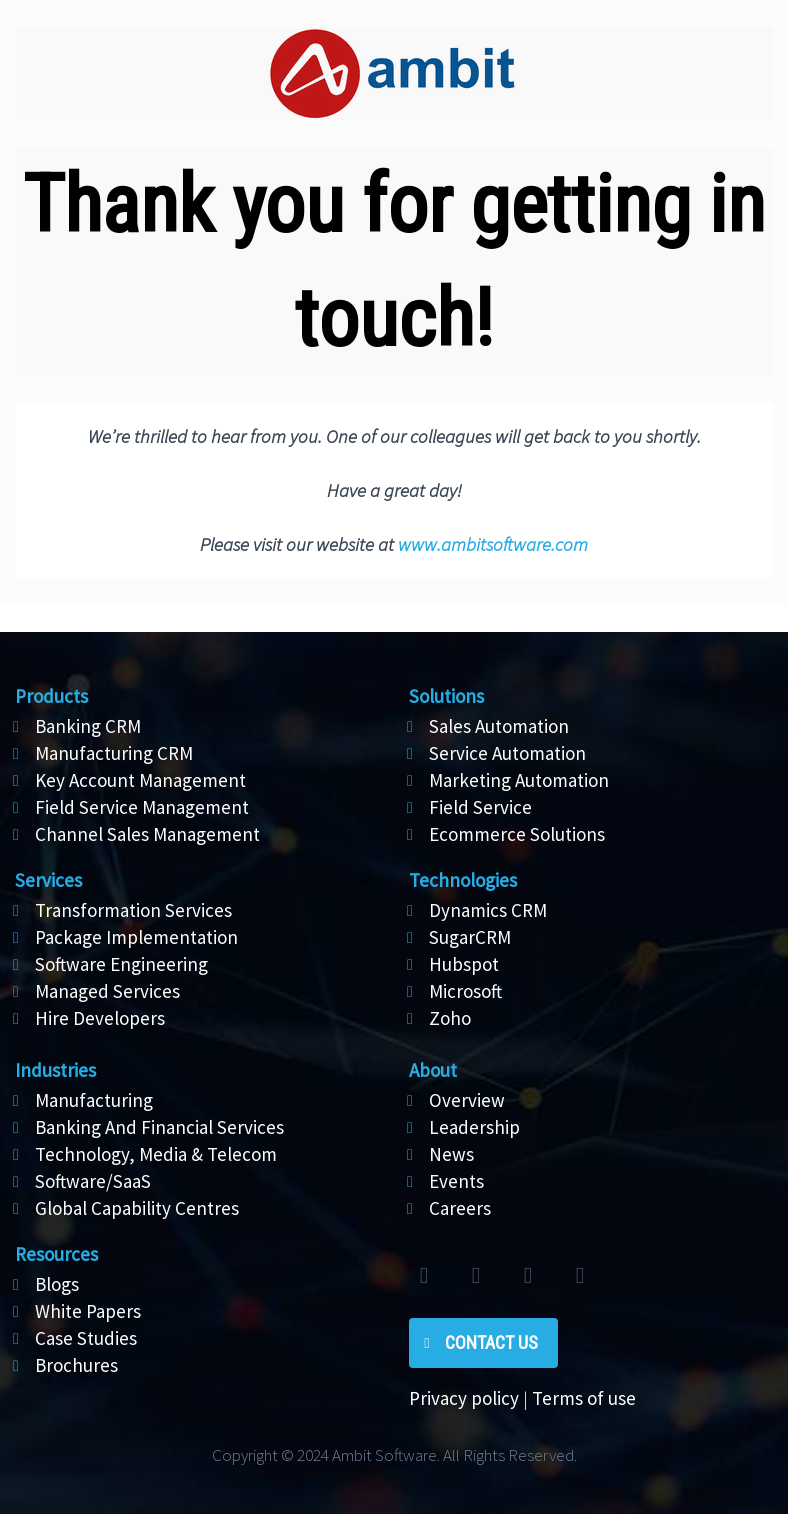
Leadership (474, 1127)
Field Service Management (142, 807)
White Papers (88, 1311)
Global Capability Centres (137, 1208)
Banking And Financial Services (159, 1127)
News (451, 1154)
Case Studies (86, 1338)
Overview (467, 1100)
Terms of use (584, 1398)
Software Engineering (121, 964)
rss (580, 1276)
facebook (476, 1276)
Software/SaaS (93, 1181)
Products (51, 696)
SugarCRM (470, 937)
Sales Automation (499, 726)
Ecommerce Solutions (517, 834)
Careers (460, 1208)
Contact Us (491, 1342)
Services (48, 880)
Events (456, 1181)
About (433, 1070)
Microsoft (465, 991)
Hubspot (464, 964)
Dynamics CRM (488, 910)
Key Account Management (140, 780)
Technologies (463, 880)
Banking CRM (88, 726)
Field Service (480, 807)
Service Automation (507, 753)
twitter (424, 1276)
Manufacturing (94, 1100)
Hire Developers (100, 1018)
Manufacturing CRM (114, 753)
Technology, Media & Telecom (156, 1154)
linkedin (528, 1276)
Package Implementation (136, 937)
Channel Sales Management (147, 834)
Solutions (446, 696)
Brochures (76, 1365)
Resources (56, 1254)
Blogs (57, 1284)
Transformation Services (133, 910)
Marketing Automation (519, 780)
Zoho (450, 1018)
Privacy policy (464, 1398)
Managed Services (107, 991)
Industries (55, 1070)
